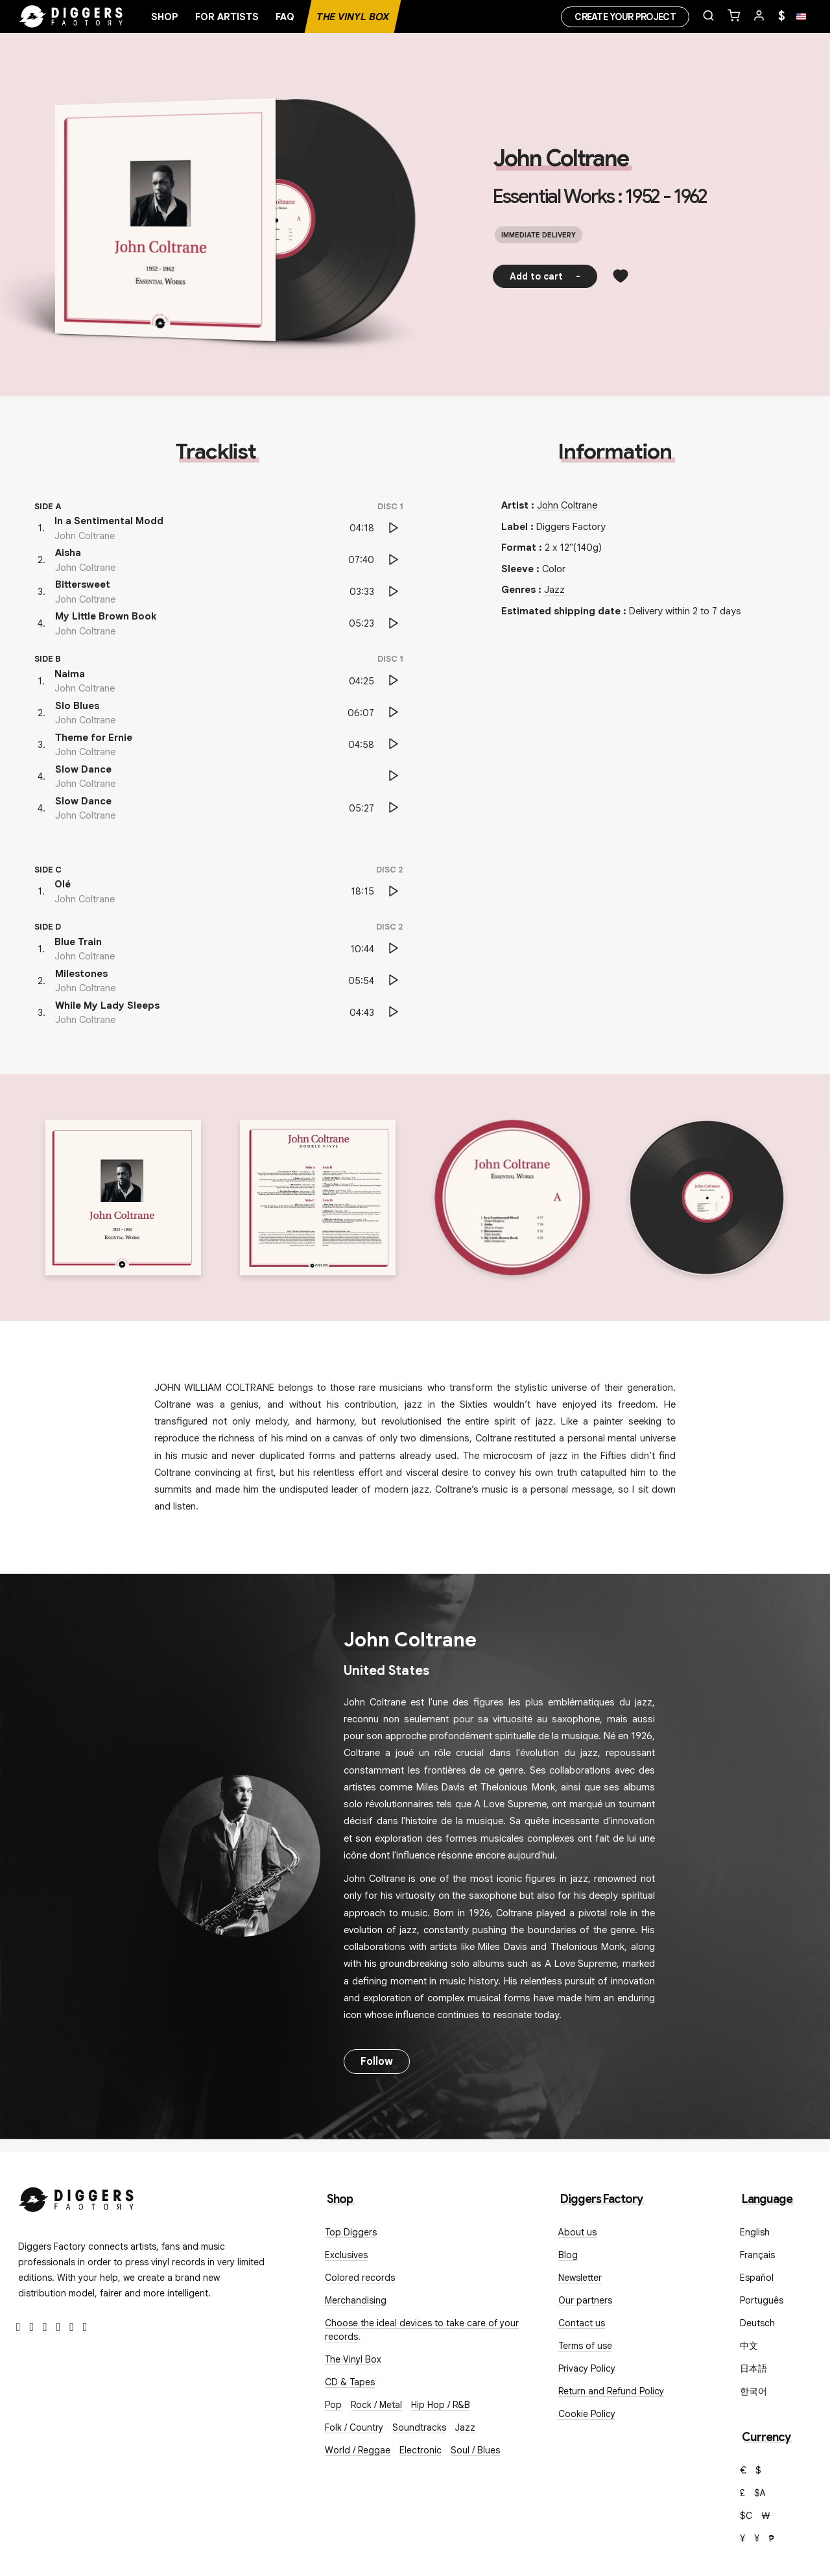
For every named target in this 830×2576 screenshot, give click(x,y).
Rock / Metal (376, 2405)
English (755, 2232)
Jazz (554, 590)
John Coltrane (560, 158)
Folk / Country (354, 2427)
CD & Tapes (350, 2382)
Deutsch (757, 2323)
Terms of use (585, 2346)
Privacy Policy (586, 2368)
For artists (227, 17)
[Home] (71, 17)
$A (760, 2493)
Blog (568, 2255)
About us (577, 2232)
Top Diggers (351, 2232)
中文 (749, 2346)
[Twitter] (32, 2327)
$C (746, 2516)
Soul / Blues (475, 2450)
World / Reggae (357, 2450)
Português (761, 2300)
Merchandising (355, 2300)
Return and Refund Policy (611, 2391)
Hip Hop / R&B (440, 2405)
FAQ (285, 17)
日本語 (753, 2368)
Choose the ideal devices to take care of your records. (422, 2329)
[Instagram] (45, 2327)
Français (757, 2255)
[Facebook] (18, 2327)
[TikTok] (85, 2327)
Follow (377, 2061)
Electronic (420, 2450)
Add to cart (545, 276)
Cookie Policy (586, 2414)
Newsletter (580, 2277)
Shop (164, 17)
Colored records (360, 2277)
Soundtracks (419, 2427)
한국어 (753, 2391)
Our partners (585, 2300)
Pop (333, 2405)
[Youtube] (58, 2327)
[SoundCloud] (71, 2327)
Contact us (581, 2323)
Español (757, 2277)
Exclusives (346, 2255)
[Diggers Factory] (76, 2197)
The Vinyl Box (352, 17)
